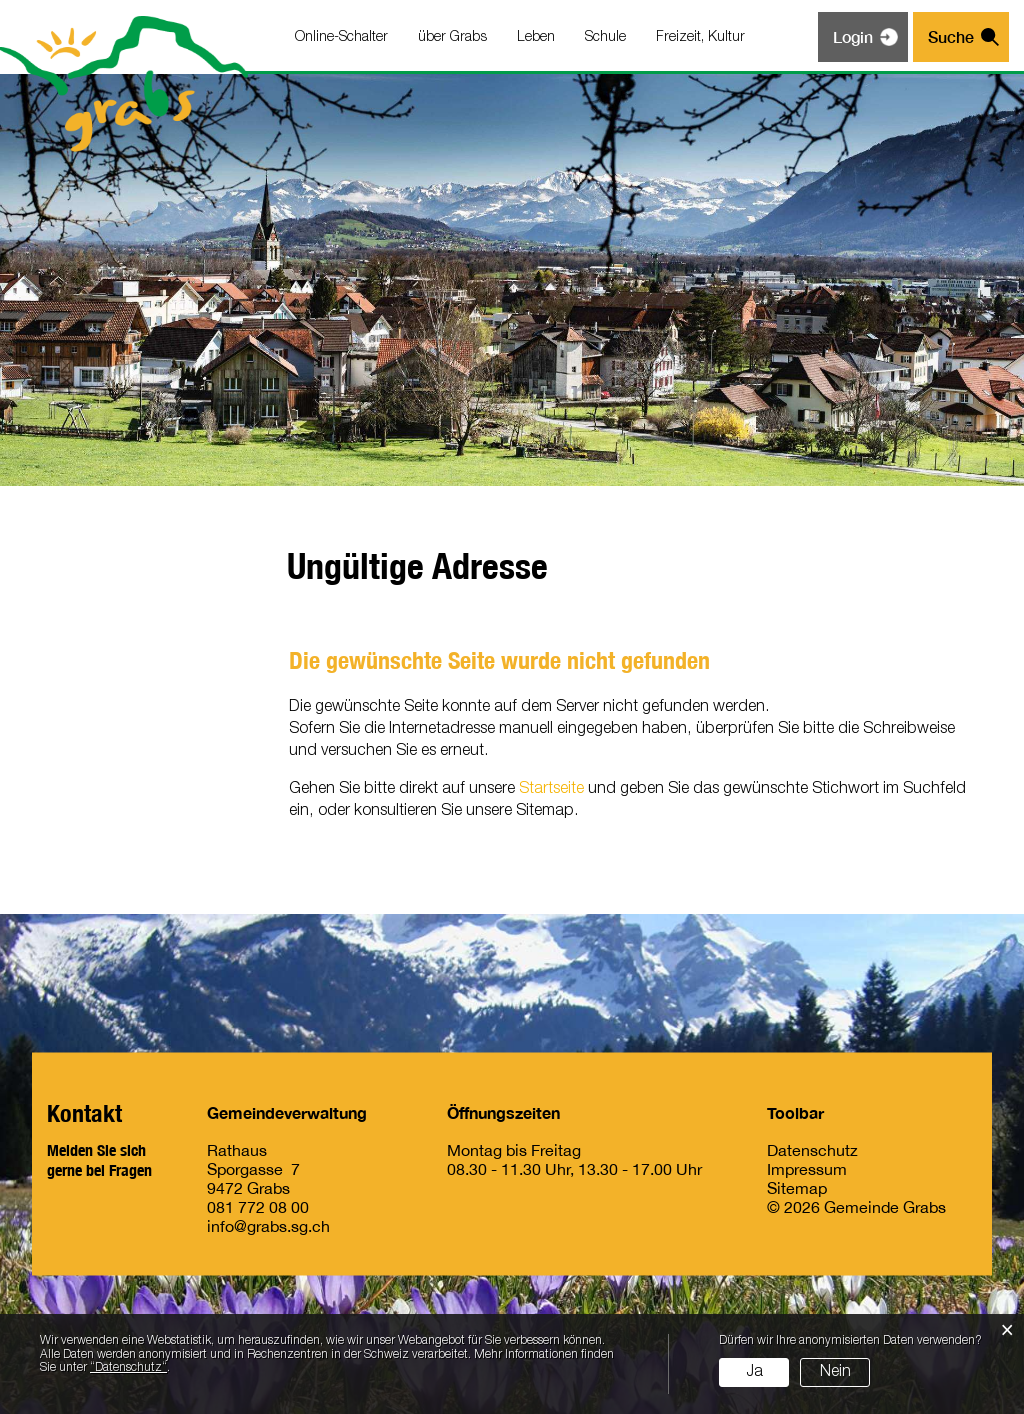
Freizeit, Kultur (700, 37)
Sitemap (797, 1188)
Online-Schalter (341, 37)
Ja (754, 1372)
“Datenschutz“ (128, 1367)
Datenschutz (812, 1150)
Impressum (807, 1169)
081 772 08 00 (258, 1207)
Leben (536, 37)
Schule (605, 37)
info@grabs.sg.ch (268, 1226)
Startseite (551, 789)
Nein (835, 1372)
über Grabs (452, 37)
